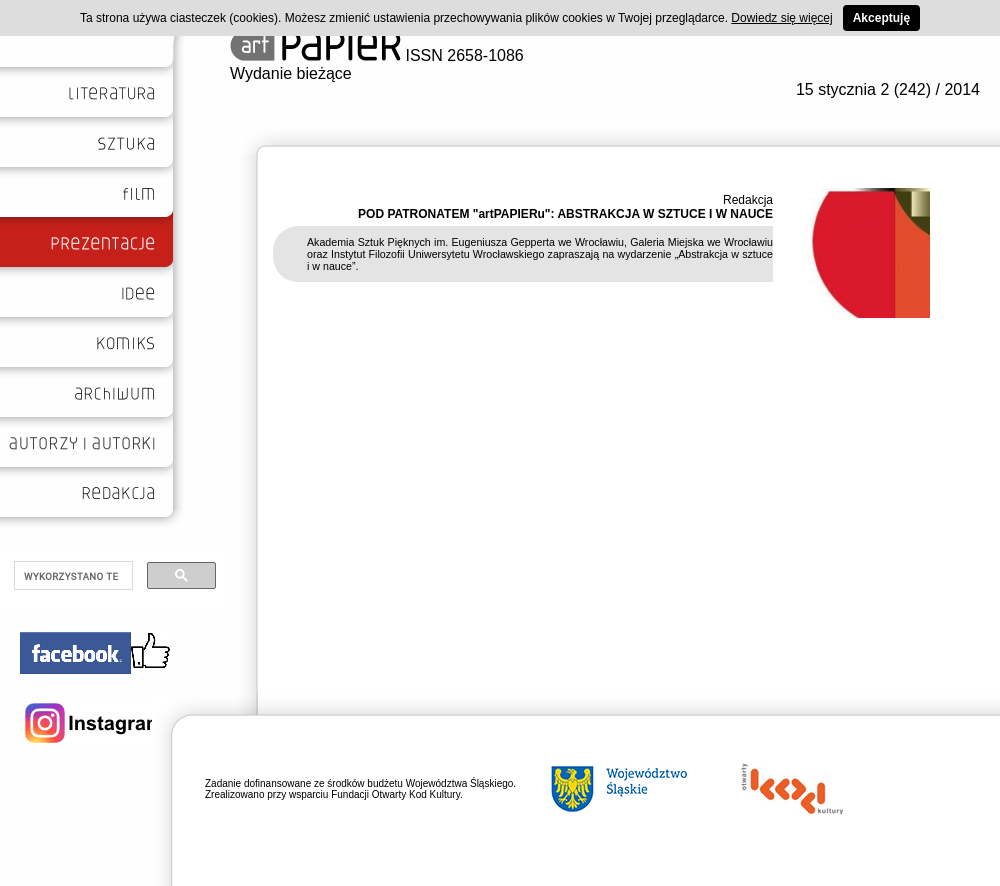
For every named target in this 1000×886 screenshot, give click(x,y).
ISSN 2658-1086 (377, 55)
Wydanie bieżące (291, 73)
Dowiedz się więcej (781, 18)
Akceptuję (881, 18)
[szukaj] (71, 576)
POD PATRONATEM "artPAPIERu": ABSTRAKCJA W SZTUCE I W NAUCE (565, 214)
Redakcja (748, 200)
